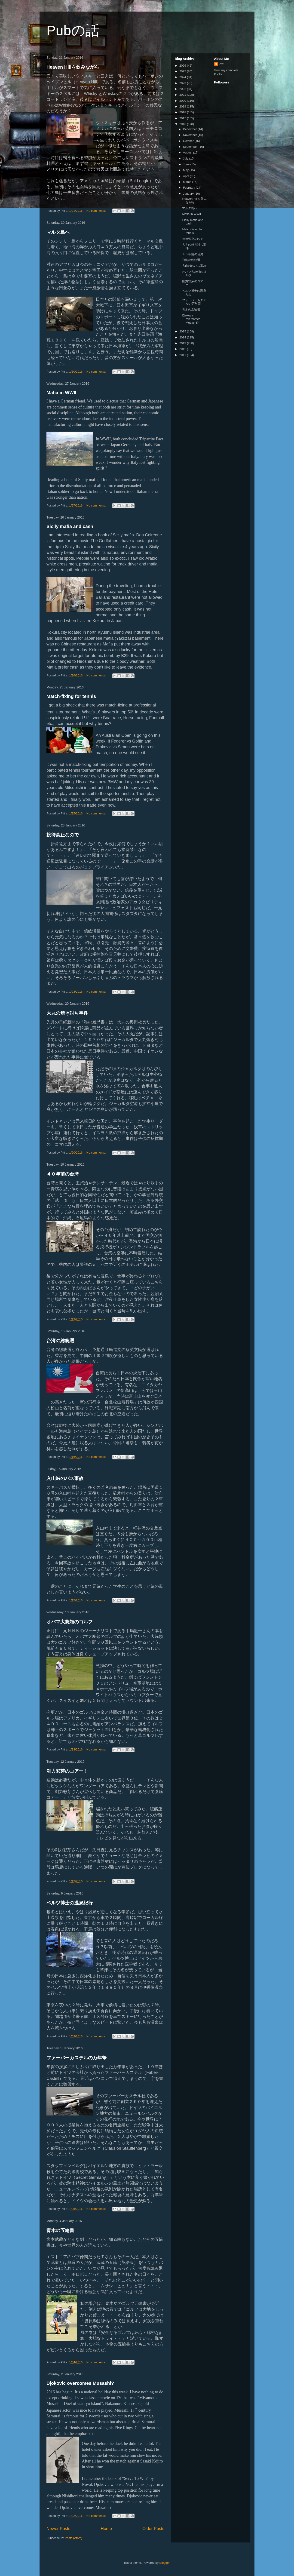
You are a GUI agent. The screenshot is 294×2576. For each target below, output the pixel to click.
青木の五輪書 (60, 2230)
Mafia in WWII (61, 392)
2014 (183, 337)
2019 (183, 106)
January (189, 193)
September (191, 146)
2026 (183, 65)
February (189, 187)
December (190, 129)
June (186, 164)
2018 (183, 112)
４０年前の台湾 (62, 1173)
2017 (183, 118)
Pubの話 (72, 30)
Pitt (221, 64)
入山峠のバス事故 (64, 1478)
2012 (183, 349)
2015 (183, 331)
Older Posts (153, 2528)
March (187, 182)
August (188, 152)
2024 (183, 77)
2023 (183, 83)
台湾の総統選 (60, 1340)
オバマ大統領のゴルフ (69, 1621)
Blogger (164, 2562)
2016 (183, 124)
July (186, 158)
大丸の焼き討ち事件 (67, 1013)
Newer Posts (58, 2528)
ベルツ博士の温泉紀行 (69, 1902)
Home (106, 2528)
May (186, 170)
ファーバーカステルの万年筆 (76, 2057)
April (186, 176)
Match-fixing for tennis (71, 696)
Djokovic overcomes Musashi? (80, 2383)
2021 (183, 94)
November (190, 135)
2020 (183, 100)
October (189, 141)
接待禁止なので (62, 834)
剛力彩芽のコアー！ (67, 1771)
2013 (183, 343)
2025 (183, 71)
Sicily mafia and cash (69, 526)
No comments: (96, 210)
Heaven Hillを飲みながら (72, 67)
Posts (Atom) (73, 2538)
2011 (183, 355)
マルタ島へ (58, 232)
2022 (183, 89)
